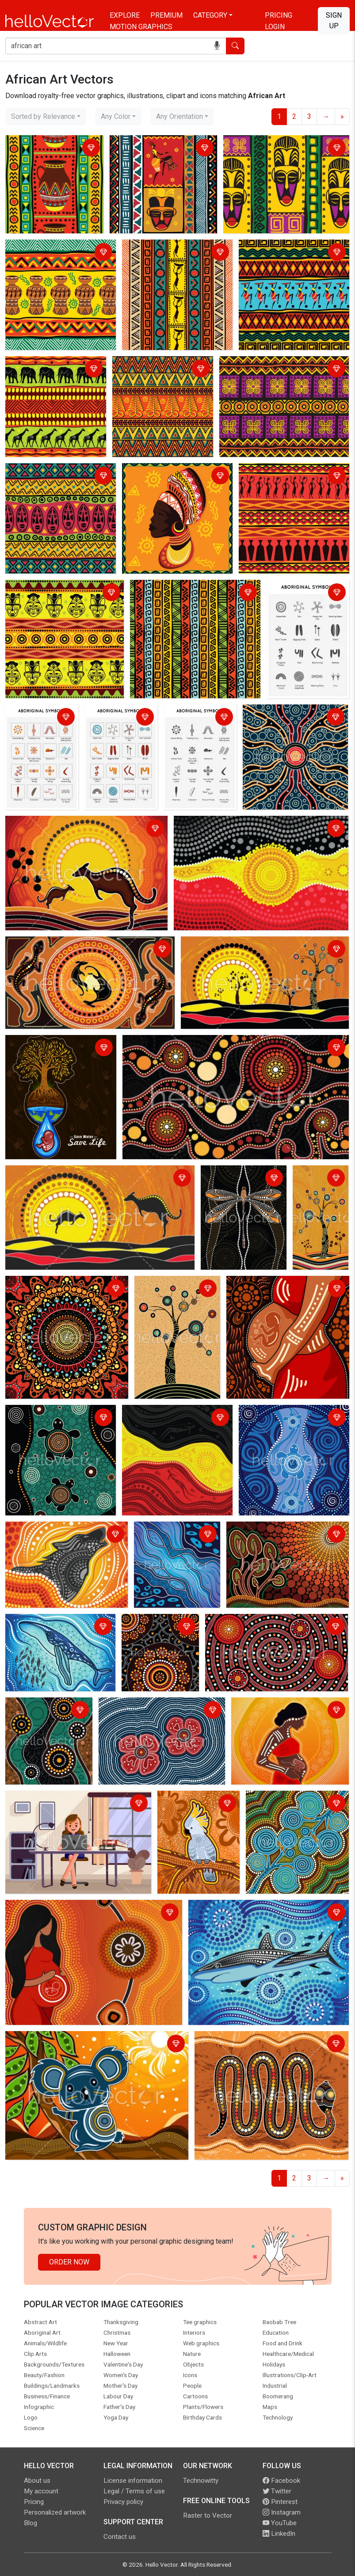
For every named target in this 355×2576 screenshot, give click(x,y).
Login (275, 27)
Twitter (277, 2491)
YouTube (280, 2523)
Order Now (69, 2262)
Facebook (281, 2481)
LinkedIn (279, 2534)
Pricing (278, 15)
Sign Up (334, 20)
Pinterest (280, 2502)
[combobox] (45, 116)
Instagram (282, 2512)
